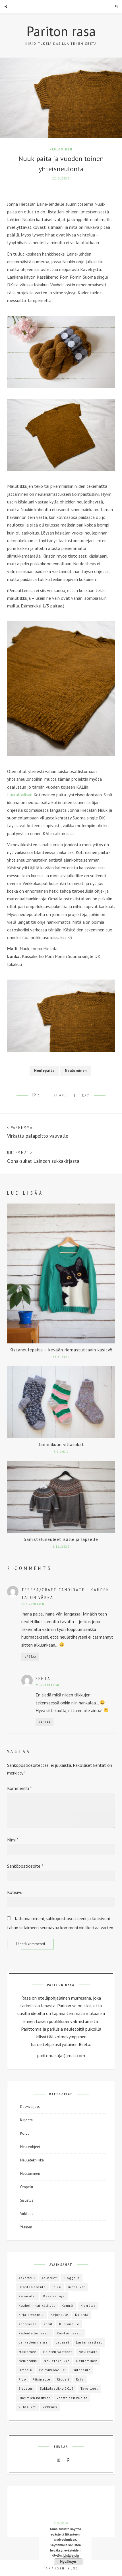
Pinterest (68, 2460)
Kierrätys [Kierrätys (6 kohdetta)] (88, 2305)
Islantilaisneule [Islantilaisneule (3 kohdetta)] (32, 2287)
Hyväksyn (68, 2562)
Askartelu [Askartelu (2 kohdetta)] (26, 2278)
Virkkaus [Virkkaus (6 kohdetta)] (50, 2407)
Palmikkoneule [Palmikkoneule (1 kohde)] (52, 2370)
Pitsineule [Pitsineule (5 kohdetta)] (41, 2379)
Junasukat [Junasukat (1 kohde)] (76, 2287)
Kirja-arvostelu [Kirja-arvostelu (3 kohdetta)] (31, 2314)
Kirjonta (26, 2120)
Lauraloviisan (19, 795)
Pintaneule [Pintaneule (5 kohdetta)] (81, 2370)
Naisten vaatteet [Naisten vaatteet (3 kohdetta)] (57, 2351)
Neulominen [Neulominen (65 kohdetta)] (86, 2361)
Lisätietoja (71, 2555)
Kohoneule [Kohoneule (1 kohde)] (27, 2324)
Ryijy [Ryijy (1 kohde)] (80, 2379)
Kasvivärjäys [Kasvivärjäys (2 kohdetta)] (54, 2296)
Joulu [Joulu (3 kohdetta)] (57, 2287)
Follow (61, 2523)
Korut (24, 2133)
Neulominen (61, 149)
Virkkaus (26, 2213)
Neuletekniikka (32, 2160)
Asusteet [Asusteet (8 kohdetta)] (49, 2278)
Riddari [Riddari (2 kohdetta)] (63, 2379)
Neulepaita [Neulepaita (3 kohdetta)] (88, 2351)
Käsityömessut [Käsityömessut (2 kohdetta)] (69, 2333)
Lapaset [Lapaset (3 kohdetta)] (62, 2342)
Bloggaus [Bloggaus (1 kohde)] (71, 2278)
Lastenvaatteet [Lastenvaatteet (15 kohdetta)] (89, 2342)
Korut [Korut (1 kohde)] (48, 2324)
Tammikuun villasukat (61, 1444)
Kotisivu (14, 1892)
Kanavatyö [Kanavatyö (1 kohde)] (27, 2296)
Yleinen (26, 2227)
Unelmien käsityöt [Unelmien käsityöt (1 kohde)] (34, 2398)
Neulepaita (44, 1070)
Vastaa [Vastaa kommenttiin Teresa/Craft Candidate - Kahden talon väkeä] (30, 1657)
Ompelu (26, 2187)
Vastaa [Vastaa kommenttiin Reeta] (45, 1722)
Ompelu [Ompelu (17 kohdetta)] (25, 2370)
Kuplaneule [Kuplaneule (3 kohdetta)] (69, 2324)
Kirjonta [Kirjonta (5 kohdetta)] (81, 2314)
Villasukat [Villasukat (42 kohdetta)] (27, 2407)
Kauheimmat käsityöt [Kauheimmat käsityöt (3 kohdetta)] (36, 2305)
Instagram (58, 2460)
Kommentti (19, 1788)
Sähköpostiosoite (25, 1866)
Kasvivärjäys (30, 2106)
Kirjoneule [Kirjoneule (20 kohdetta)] (59, 2314)
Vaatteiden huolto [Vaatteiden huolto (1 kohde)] (72, 2398)
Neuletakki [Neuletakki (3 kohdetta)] (27, 2361)
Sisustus (26, 2200)
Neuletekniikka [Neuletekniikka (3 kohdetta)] (56, 2361)
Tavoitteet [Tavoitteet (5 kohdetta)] (89, 2388)
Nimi (12, 1840)
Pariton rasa (61, 31)
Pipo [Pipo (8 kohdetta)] (22, 2379)
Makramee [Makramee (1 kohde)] (27, 2351)
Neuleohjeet (30, 2146)
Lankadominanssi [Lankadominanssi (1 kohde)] (33, 2342)
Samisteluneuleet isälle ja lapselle (61, 1539)
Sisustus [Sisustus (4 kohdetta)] (25, 2388)
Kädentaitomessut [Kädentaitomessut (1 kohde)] (34, 2333)
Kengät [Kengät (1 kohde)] (68, 2305)
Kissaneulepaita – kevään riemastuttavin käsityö (61, 1350)
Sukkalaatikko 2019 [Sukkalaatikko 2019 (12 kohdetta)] (57, 2388)
